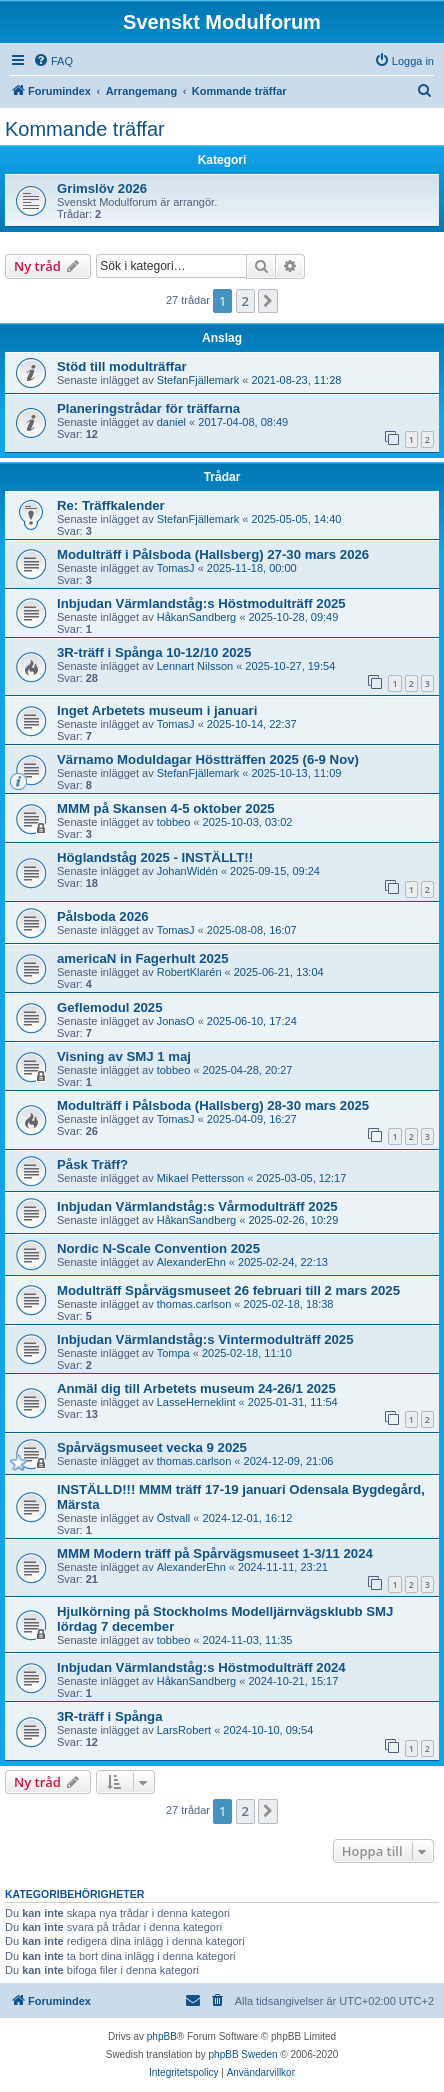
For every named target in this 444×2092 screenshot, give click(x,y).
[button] (268, 301)
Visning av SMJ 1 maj (124, 1056)
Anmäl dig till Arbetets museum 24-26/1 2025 (196, 1388)
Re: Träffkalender (111, 505)
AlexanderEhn (191, 1262)
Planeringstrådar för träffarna (148, 408)
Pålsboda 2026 (103, 916)
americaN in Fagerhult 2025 (143, 958)
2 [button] (245, 301)
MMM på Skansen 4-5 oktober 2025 (166, 808)
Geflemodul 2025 (110, 1007)
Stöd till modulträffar (122, 366)
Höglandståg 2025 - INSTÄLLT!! (155, 857)
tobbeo (174, 822)
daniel (171, 422)
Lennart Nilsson (195, 666)
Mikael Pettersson (200, 1178)
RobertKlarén (189, 972)
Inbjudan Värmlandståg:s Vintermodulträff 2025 (205, 1339)
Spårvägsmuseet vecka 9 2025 (152, 1447)
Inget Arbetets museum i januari (157, 710)
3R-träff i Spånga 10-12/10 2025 (154, 652)
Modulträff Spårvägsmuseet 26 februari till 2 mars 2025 (228, 1290)
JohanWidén (187, 871)
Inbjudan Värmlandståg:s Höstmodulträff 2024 (201, 1667)
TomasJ (176, 568)
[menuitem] (53, 61)
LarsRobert (184, 1730)
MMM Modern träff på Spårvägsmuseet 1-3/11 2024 (215, 1553)
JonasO (176, 1021)
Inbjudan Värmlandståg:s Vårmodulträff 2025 (197, 1206)
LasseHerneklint (196, 1402)
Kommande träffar (85, 129)
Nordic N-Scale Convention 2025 (158, 1248)
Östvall (174, 1518)
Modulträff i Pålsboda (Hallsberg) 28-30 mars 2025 (213, 1105)
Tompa (173, 1353)
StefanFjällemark (198, 380)
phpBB (162, 2036)
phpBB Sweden (243, 2054)
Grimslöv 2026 (102, 188)
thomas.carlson (194, 1304)
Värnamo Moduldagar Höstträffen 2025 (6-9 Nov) (208, 759)
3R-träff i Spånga (110, 1716)
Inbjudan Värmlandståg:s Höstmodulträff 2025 (201, 603)
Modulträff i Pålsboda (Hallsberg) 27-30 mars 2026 (213, 554)
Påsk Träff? (92, 1164)
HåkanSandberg (197, 617)
